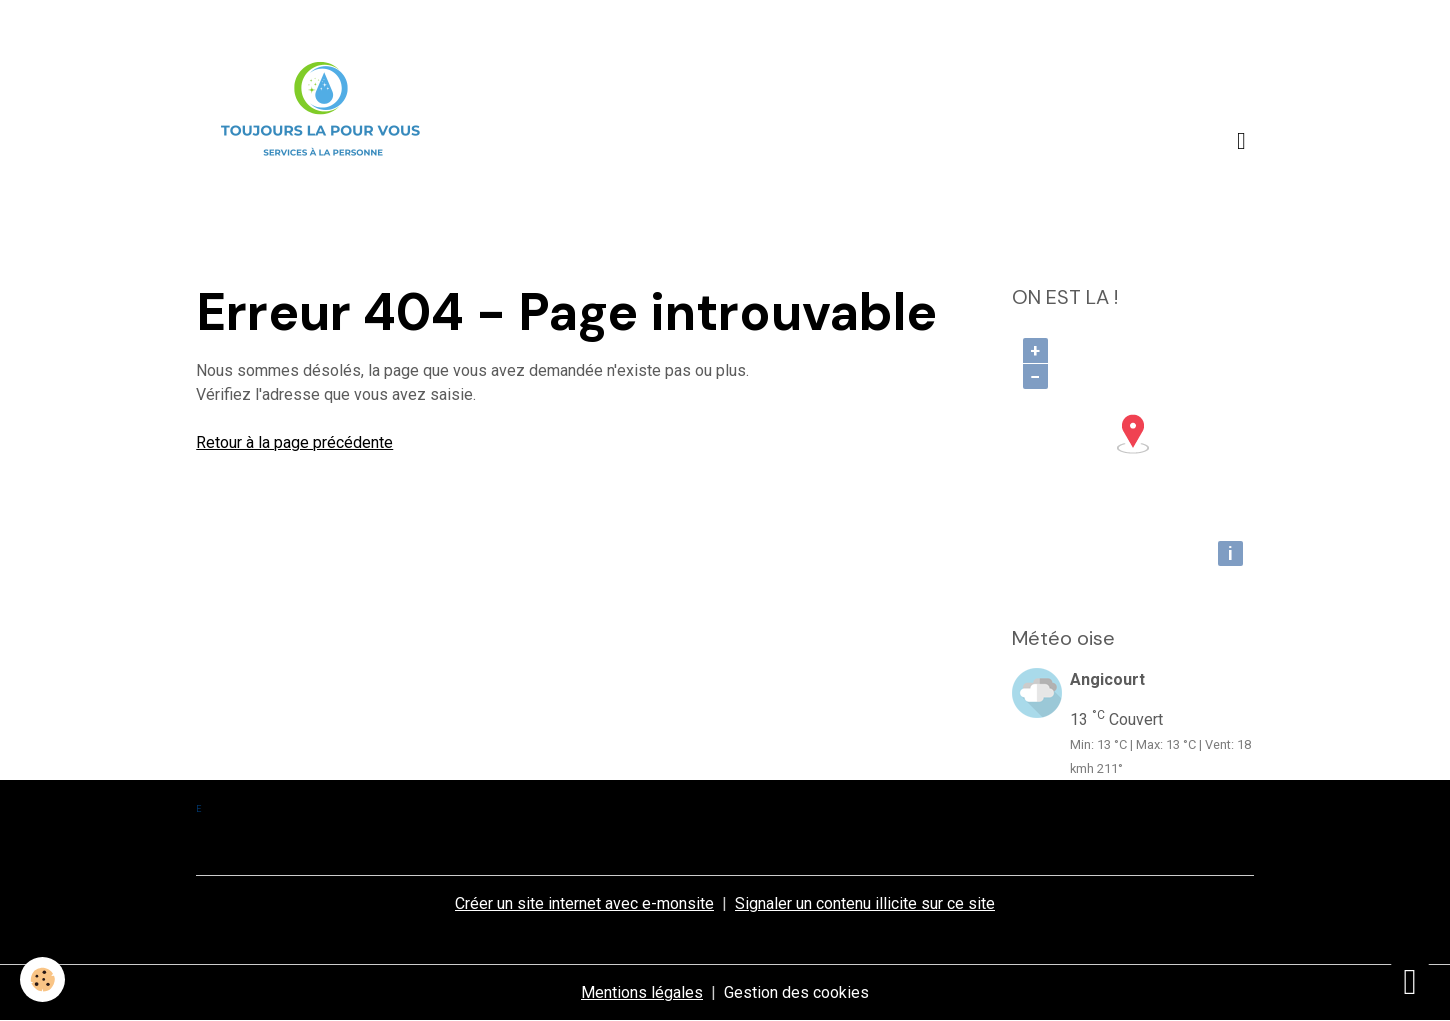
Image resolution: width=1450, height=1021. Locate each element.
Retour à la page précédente (294, 442)
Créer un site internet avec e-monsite (584, 903)
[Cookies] (42, 979)
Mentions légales (642, 992)
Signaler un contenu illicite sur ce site (865, 903)
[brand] (325, 141)
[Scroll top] (1410, 981)
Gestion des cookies (796, 992)
